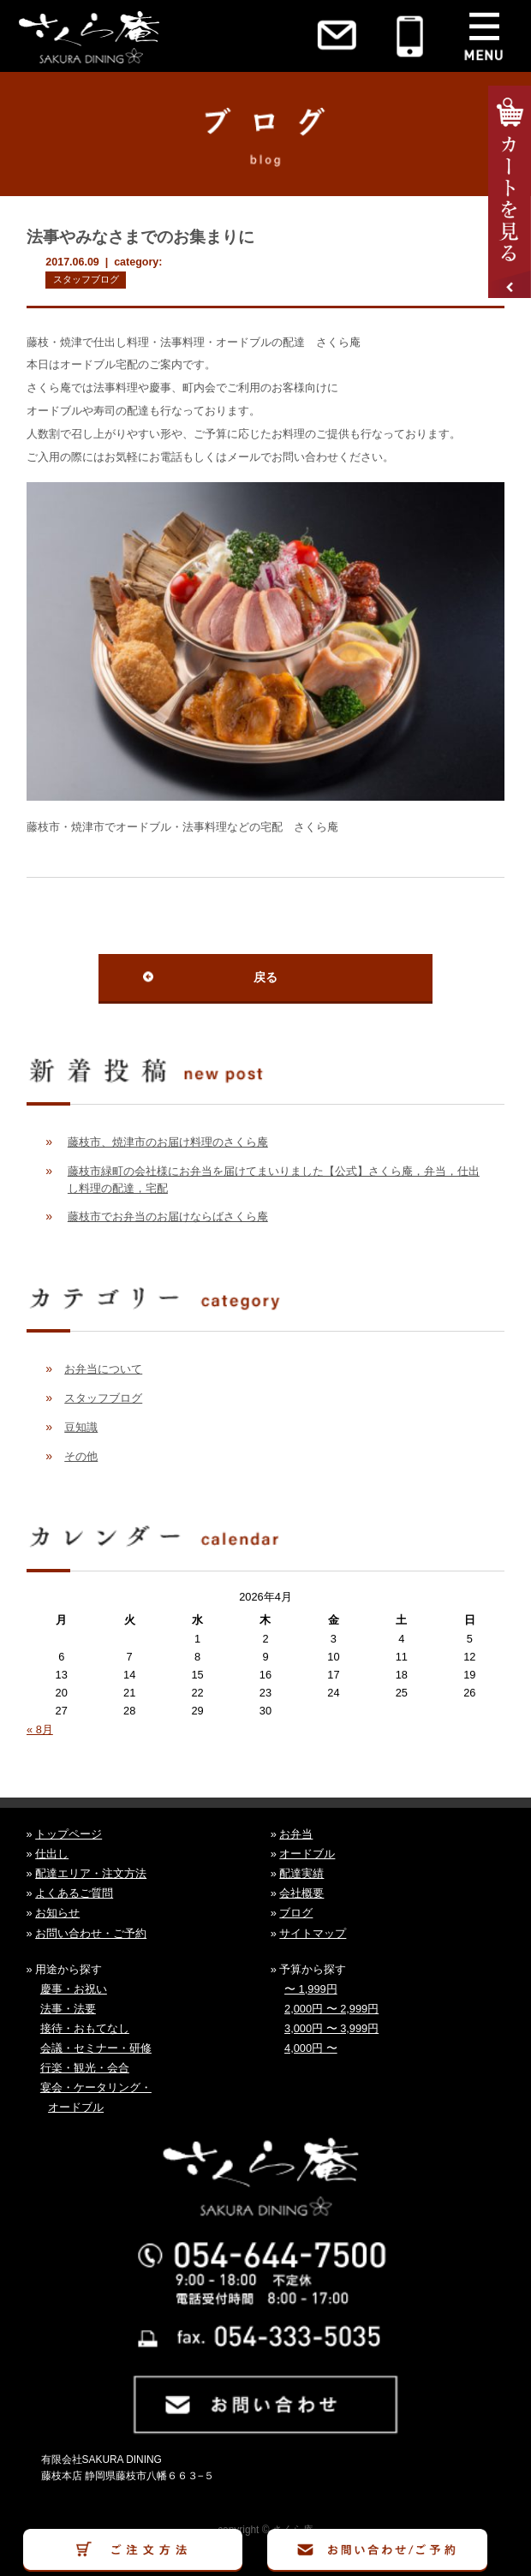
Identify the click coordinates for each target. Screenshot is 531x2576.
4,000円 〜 (310, 2048)
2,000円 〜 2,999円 (331, 2008)
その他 (81, 1456)
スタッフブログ (86, 279)
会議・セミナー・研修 (96, 2048)
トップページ (68, 1834)
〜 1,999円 (310, 1989)
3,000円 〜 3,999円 (331, 2028)
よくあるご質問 (74, 1893)
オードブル (307, 1853)
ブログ (296, 1912)
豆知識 (81, 1427)
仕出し (52, 1853)
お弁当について (103, 1369)
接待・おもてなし (84, 2028)
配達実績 (301, 1873)
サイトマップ (312, 1933)
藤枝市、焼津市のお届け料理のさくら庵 (168, 1142)
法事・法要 (68, 2008)
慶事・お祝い (73, 1989)
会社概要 (301, 1893)
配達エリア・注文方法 (90, 1873)
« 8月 (40, 1729)
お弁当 (296, 1834)
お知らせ (57, 1912)
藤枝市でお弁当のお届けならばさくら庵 (168, 1216)
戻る (265, 977)
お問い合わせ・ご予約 (90, 1933)
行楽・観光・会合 (84, 2067)
